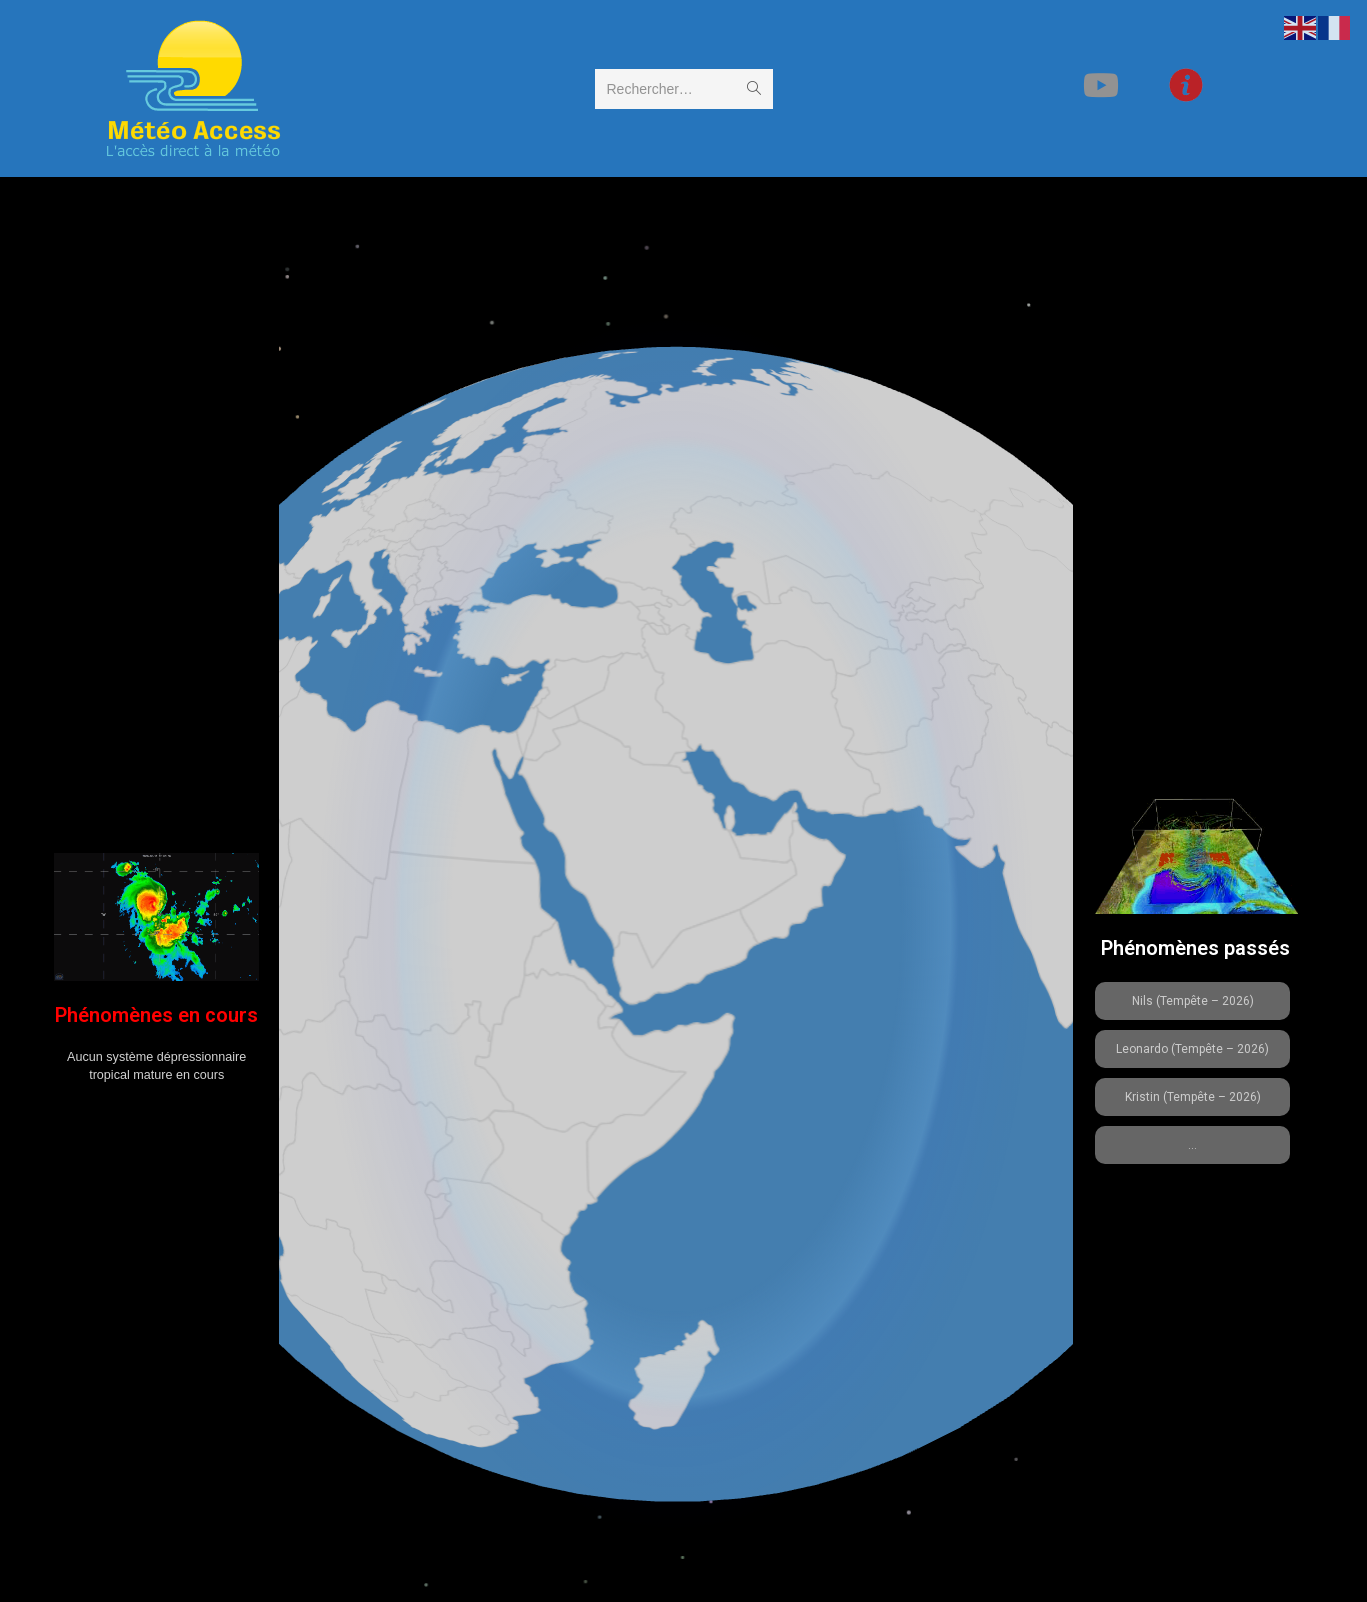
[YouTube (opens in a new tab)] (1133, 85)
